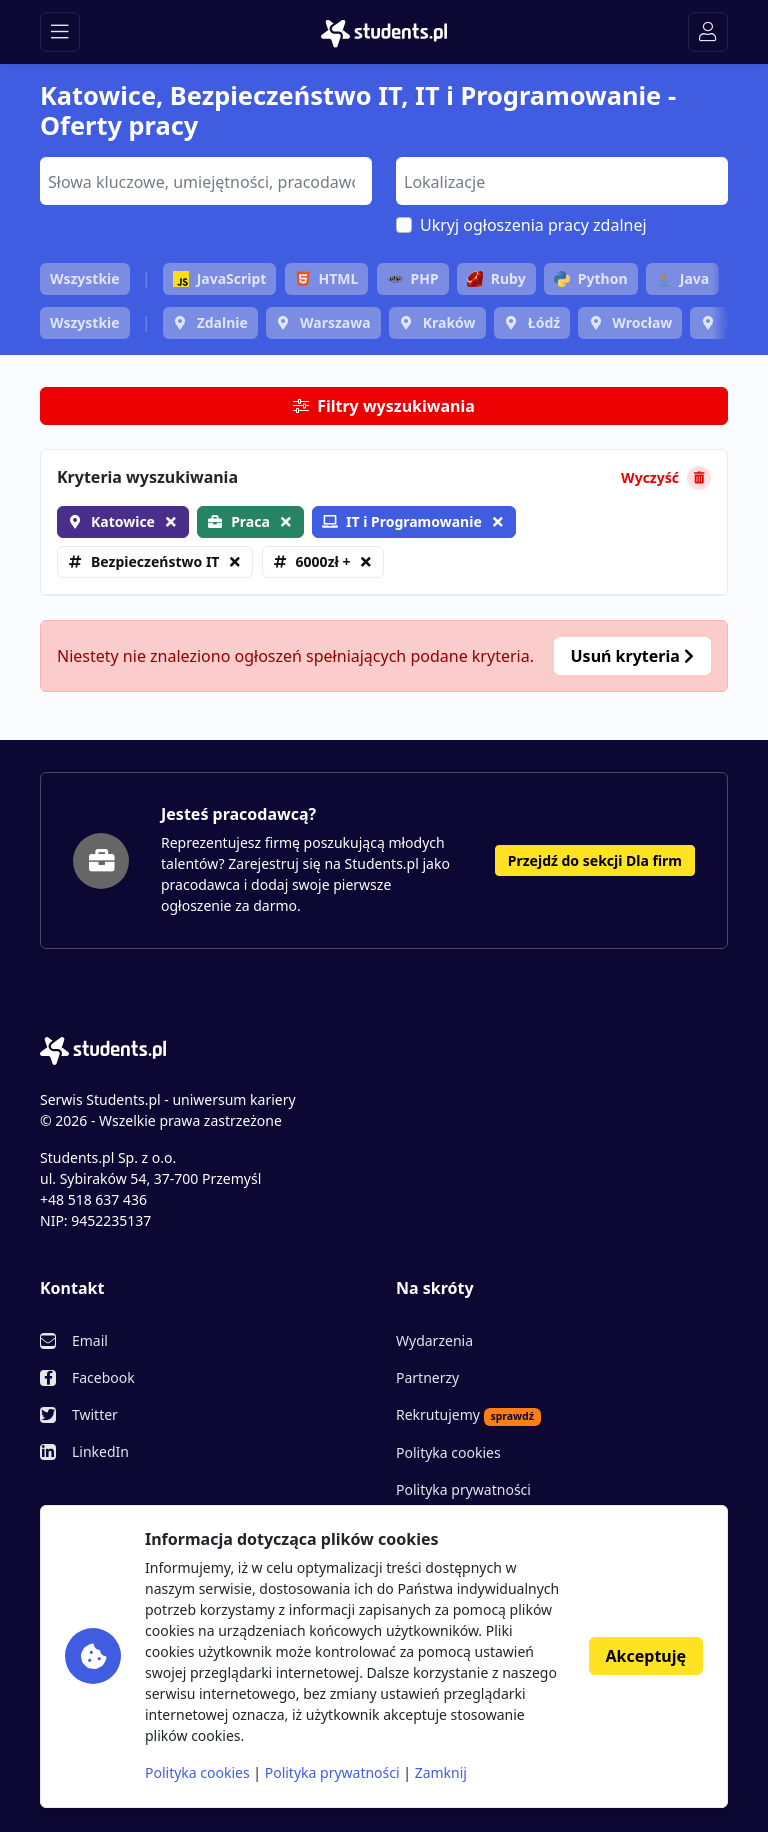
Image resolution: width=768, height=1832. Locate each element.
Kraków (449, 322)
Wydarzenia (434, 1340)
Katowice (123, 521)
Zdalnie (222, 322)
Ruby (496, 278)
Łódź (544, 322)
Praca (250, 521)
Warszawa (335, 322)
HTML (327, 278)
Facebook (103, 1377)
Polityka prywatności (463, 1489)
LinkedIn (100, 1451)
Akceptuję (646, 1656)
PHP (413, 278)
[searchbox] (203, 180)
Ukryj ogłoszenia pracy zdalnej (533, 225)
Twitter (95, 1414)
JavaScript (220, 278)
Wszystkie (85, 278)
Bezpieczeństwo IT (155, 561)
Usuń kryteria (632, 656)
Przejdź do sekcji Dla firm (595, 860)
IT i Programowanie (402, 521)
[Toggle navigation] (60, 32)
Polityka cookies (448, 1452)
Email (90, 1340)
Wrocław (642, 322)
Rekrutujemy (468, 1415)
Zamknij (441, 1772)
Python (591, 278)
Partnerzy (427, 1377)
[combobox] (206, 181)
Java (682, 278)
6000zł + (323, 561)
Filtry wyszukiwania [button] (384, 406)
